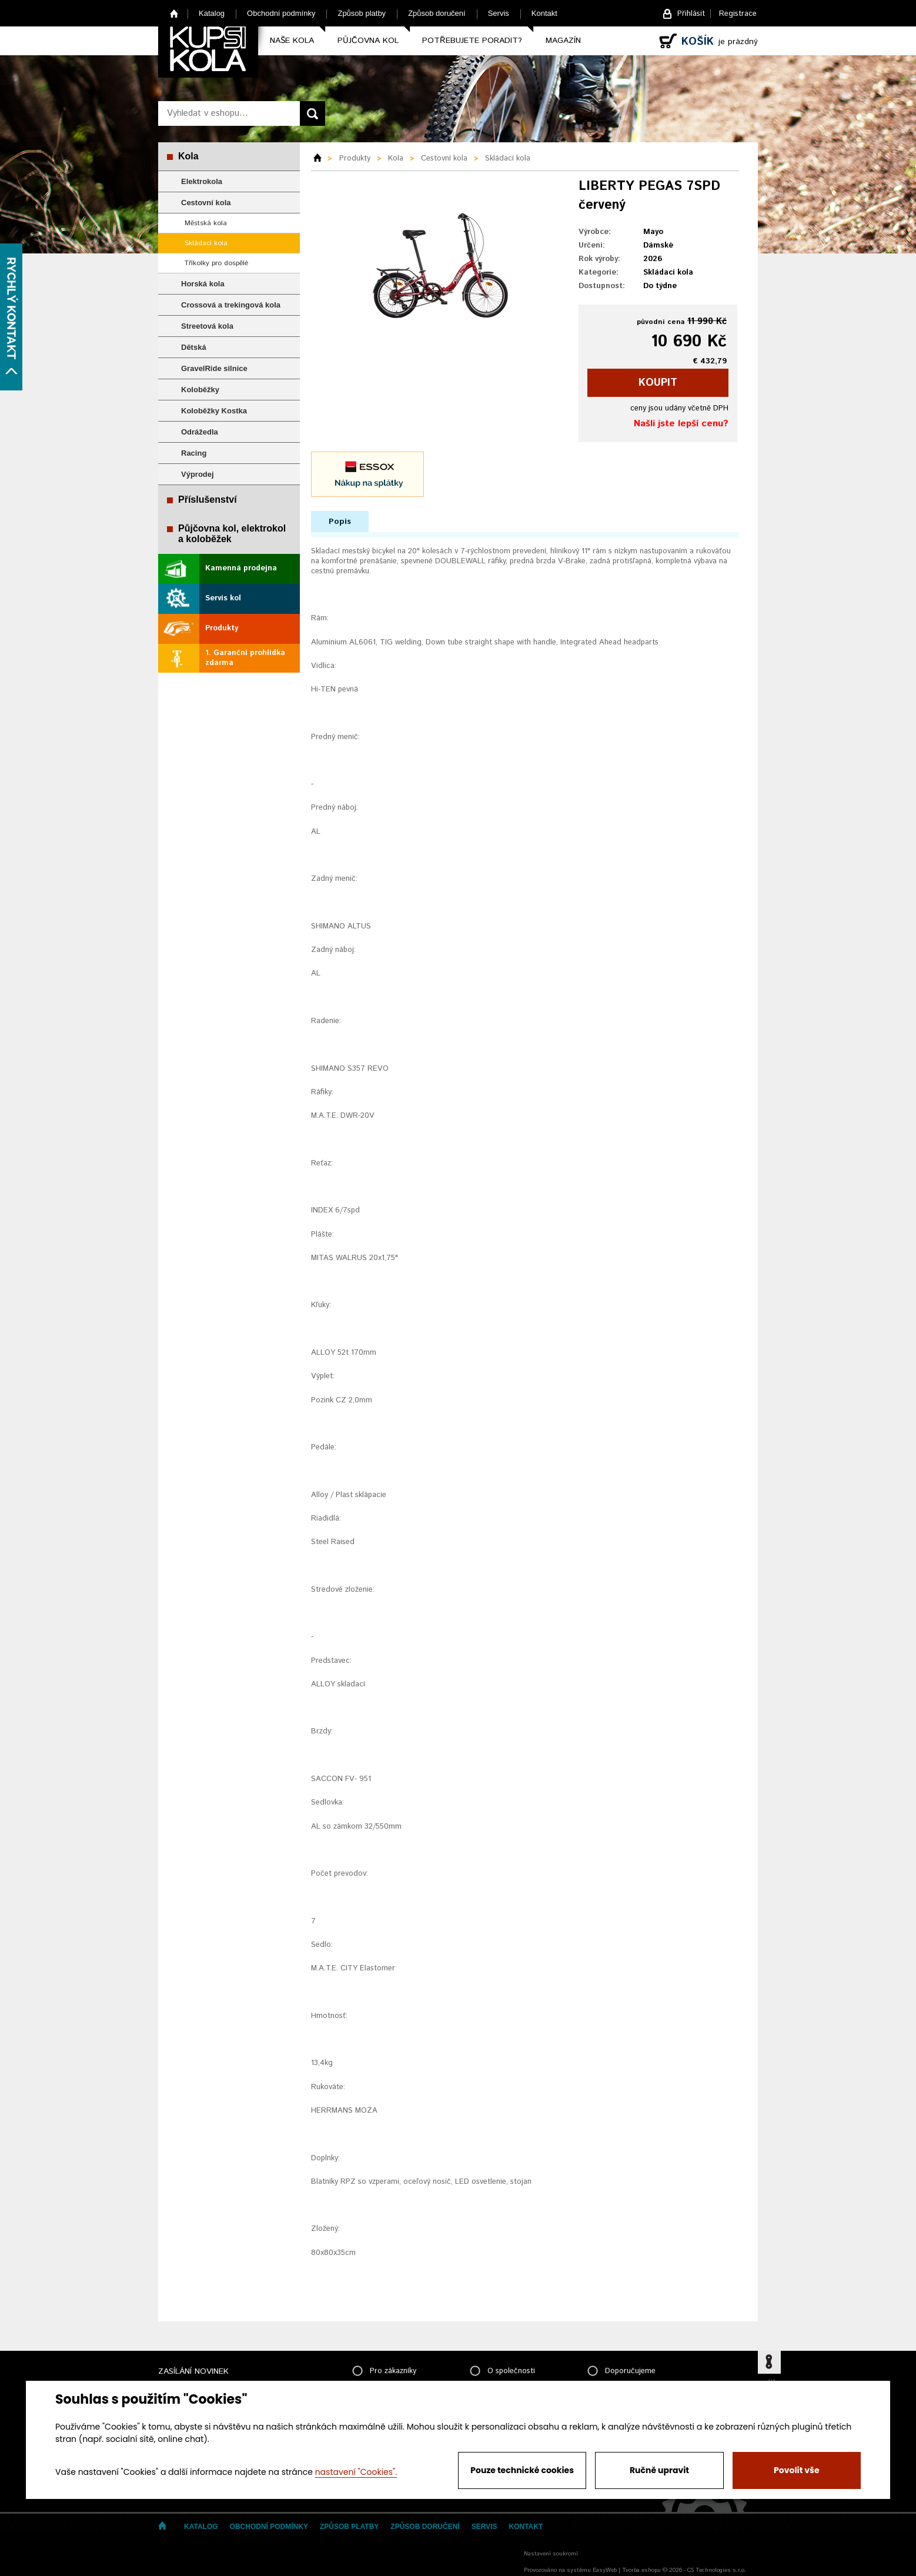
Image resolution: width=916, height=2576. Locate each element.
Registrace (738, 13)
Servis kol (223, 598)
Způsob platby (361, 13)
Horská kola (203, 283)
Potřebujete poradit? (472, 40)
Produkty (221, 628)
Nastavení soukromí (551, 2554)
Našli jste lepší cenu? (681, 423)
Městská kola (206, 223)
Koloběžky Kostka (214, 410)
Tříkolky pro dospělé (216, 263)
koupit (657, 382)
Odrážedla (199, 431)
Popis (340, 521)
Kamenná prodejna (241, 568)
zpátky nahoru (769, 2387)
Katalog (212, 13)
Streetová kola (207, 326)
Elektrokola (201, 181)
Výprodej (197, 474)
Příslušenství (207, 499)
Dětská (193, 347)
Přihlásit (691, 13)
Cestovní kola (206, 202)
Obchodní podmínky (281, 13)
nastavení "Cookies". (356, 2472)
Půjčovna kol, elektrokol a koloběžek (232, 533)
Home (174, 13)
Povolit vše (796, 2470)
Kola (188, 156)
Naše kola (292, 40)
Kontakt (544, 13)
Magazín (563, 40)
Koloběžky (200, 389)
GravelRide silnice (214, 368)
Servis (498, 13)
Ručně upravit (659, 2470)
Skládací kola (206, 243)
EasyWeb (605, 2570)
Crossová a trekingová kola (230, 304)
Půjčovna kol (368, 40)
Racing (193, 453)
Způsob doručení (437, 13)
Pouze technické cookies (522, 2470)
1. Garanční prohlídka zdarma (245, 658)
